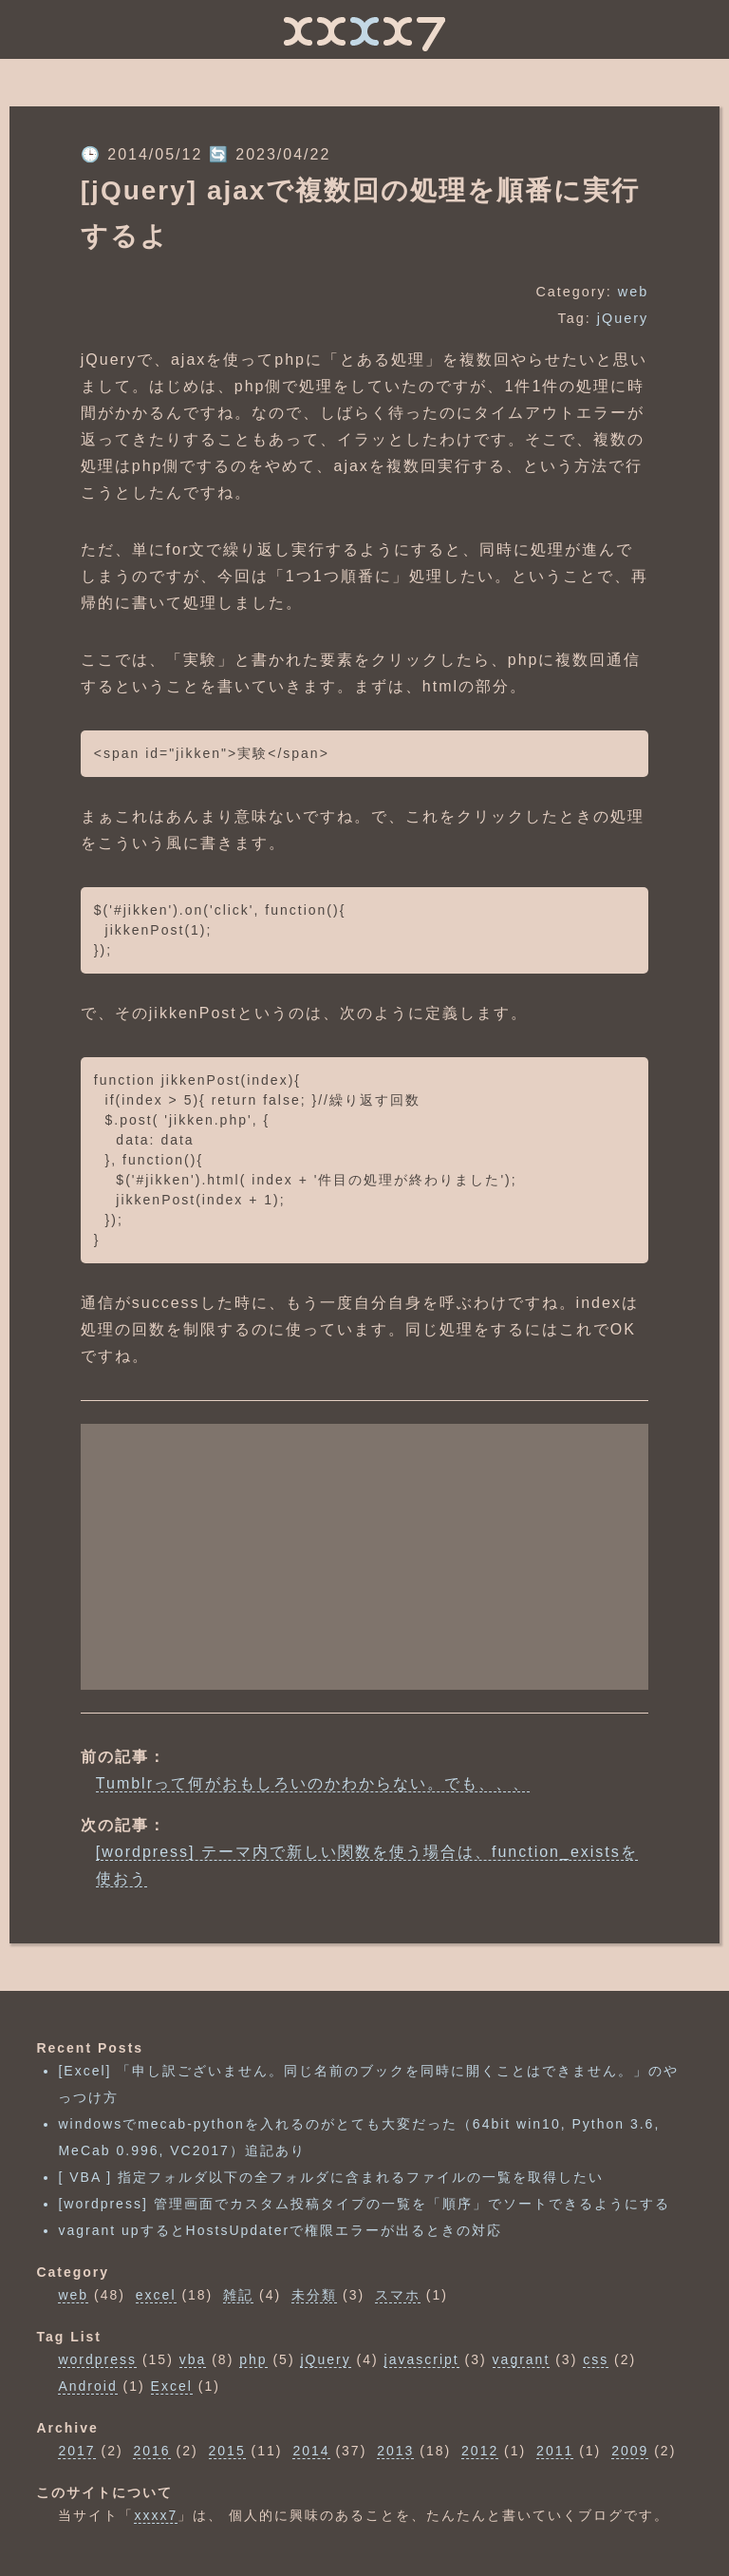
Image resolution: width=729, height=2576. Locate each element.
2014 (310, 2450)
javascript (421, 2359)
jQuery (622, 318)
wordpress (97, 2359)
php (253, 2359)
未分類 (314, 2294)
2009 (629, 2450)
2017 (76, 2450)
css (595, 2359)
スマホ (398, 2294)
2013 (395, 2450)
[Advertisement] (364, 1557)
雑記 (238, 2294)
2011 (554, 2450)
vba (193, 2359)
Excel (172, 2386)
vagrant (522, 2359)
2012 (479, 2450)
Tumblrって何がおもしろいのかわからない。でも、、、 (313, 1783)
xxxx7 (156, 2515)
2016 (151, 2450)
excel (156, 2294)
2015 (227, 2450)
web (633, 291)
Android (87, 2386)
